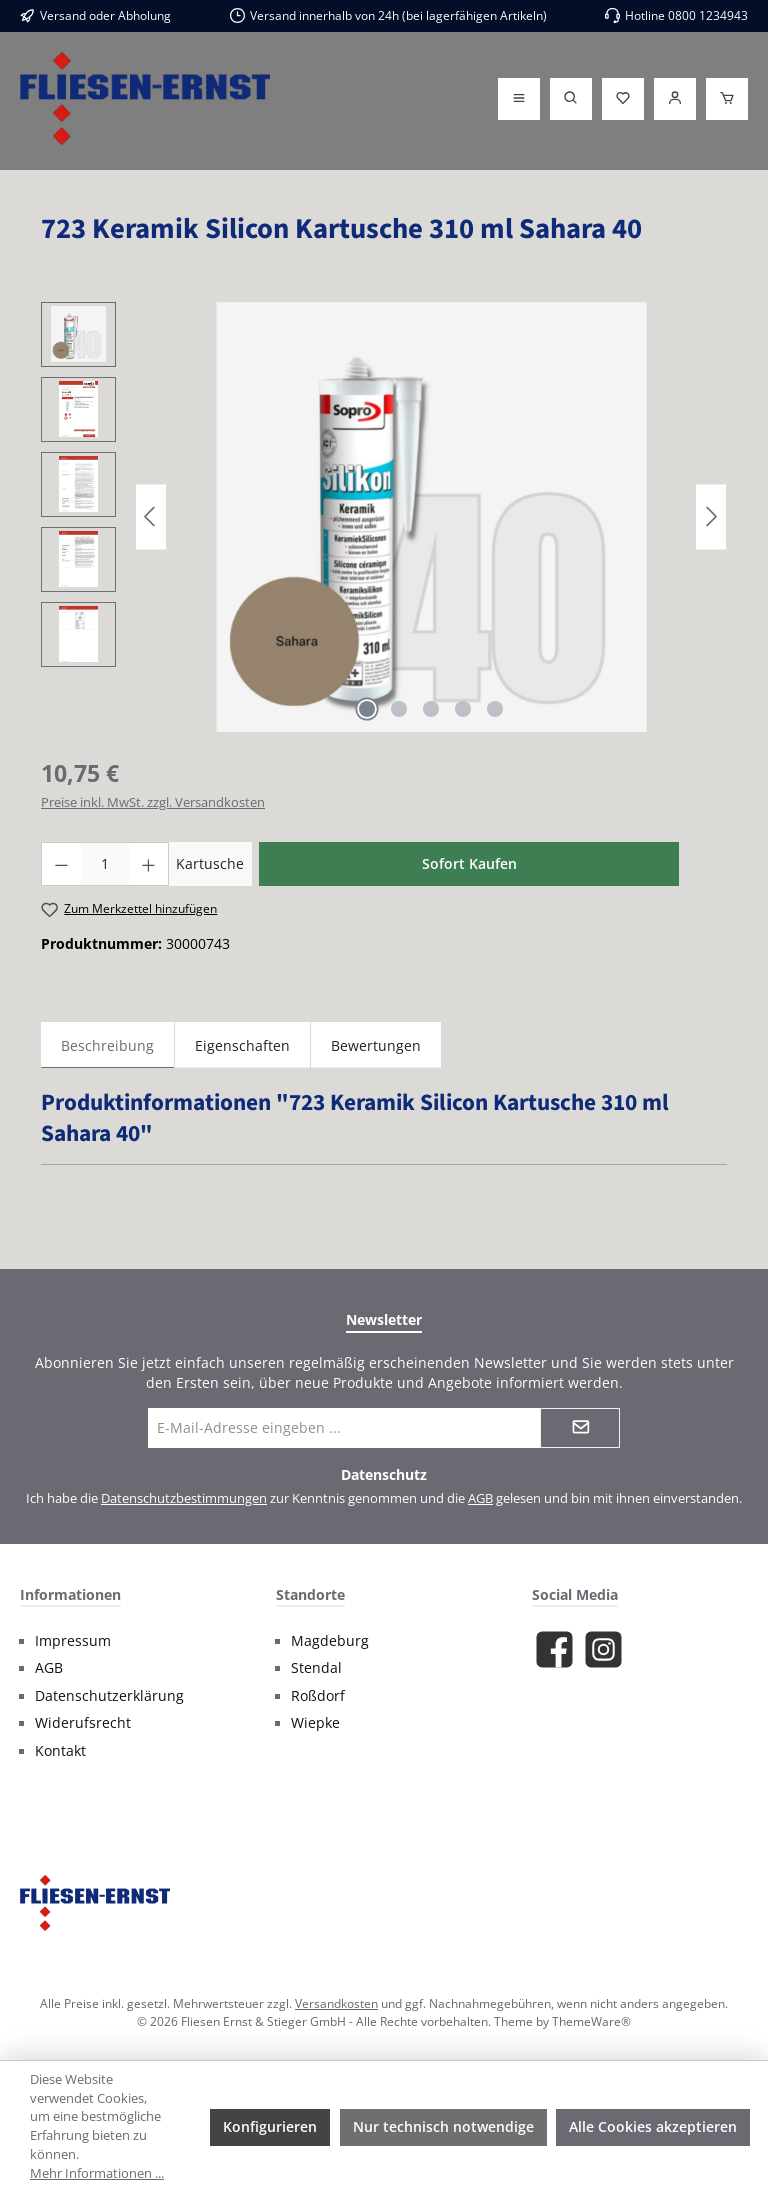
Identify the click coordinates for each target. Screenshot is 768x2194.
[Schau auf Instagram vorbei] (603, 1649)
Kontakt (60, 1751)
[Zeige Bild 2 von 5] (399, 709)
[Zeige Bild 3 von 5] (431, 709)
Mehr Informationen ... (97, 2173)
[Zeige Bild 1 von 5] (367, 709)
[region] (384, 517)
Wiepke (315, 1723)
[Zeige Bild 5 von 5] (495, 709)
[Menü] (519, 99)
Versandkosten (336, 2003)
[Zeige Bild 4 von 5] (463, 709)
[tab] (107, 1045)
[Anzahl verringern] (61, 864)
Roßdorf (318, 1696)
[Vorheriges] (151, 516)
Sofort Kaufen (469, 863)
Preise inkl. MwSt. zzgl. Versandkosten (153, 802)
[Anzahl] (105, 864)
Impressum (73, 1641)
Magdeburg (330, 1641)
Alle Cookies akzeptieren (653, 2126)
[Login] (675, 99)
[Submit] (580, 1428)
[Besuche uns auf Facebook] (554, 1649)
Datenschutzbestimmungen (184, 1498)
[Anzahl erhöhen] (149, 864)
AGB (480, 1498)
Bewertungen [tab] (376, 1045)
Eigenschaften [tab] (242, 1045)
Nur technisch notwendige (443, 2126)
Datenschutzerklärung (109, 1696)
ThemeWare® (591, 2021)
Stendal (316, 1668)
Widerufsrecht (83, 1723)
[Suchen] (571, 99)
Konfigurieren (270, 2126)
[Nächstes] (711, 516)
